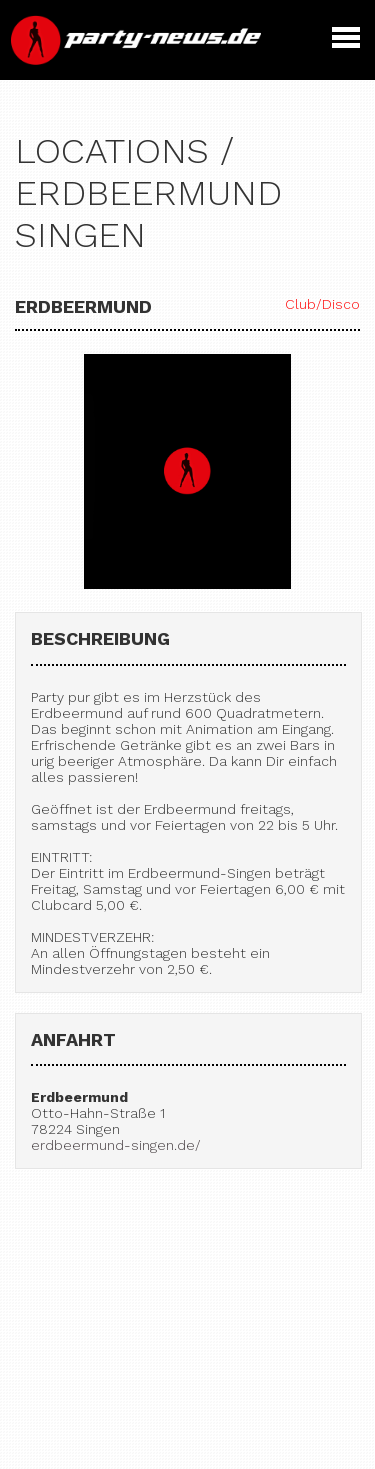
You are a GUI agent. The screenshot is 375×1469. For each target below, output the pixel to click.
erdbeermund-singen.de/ (116, 1145)
